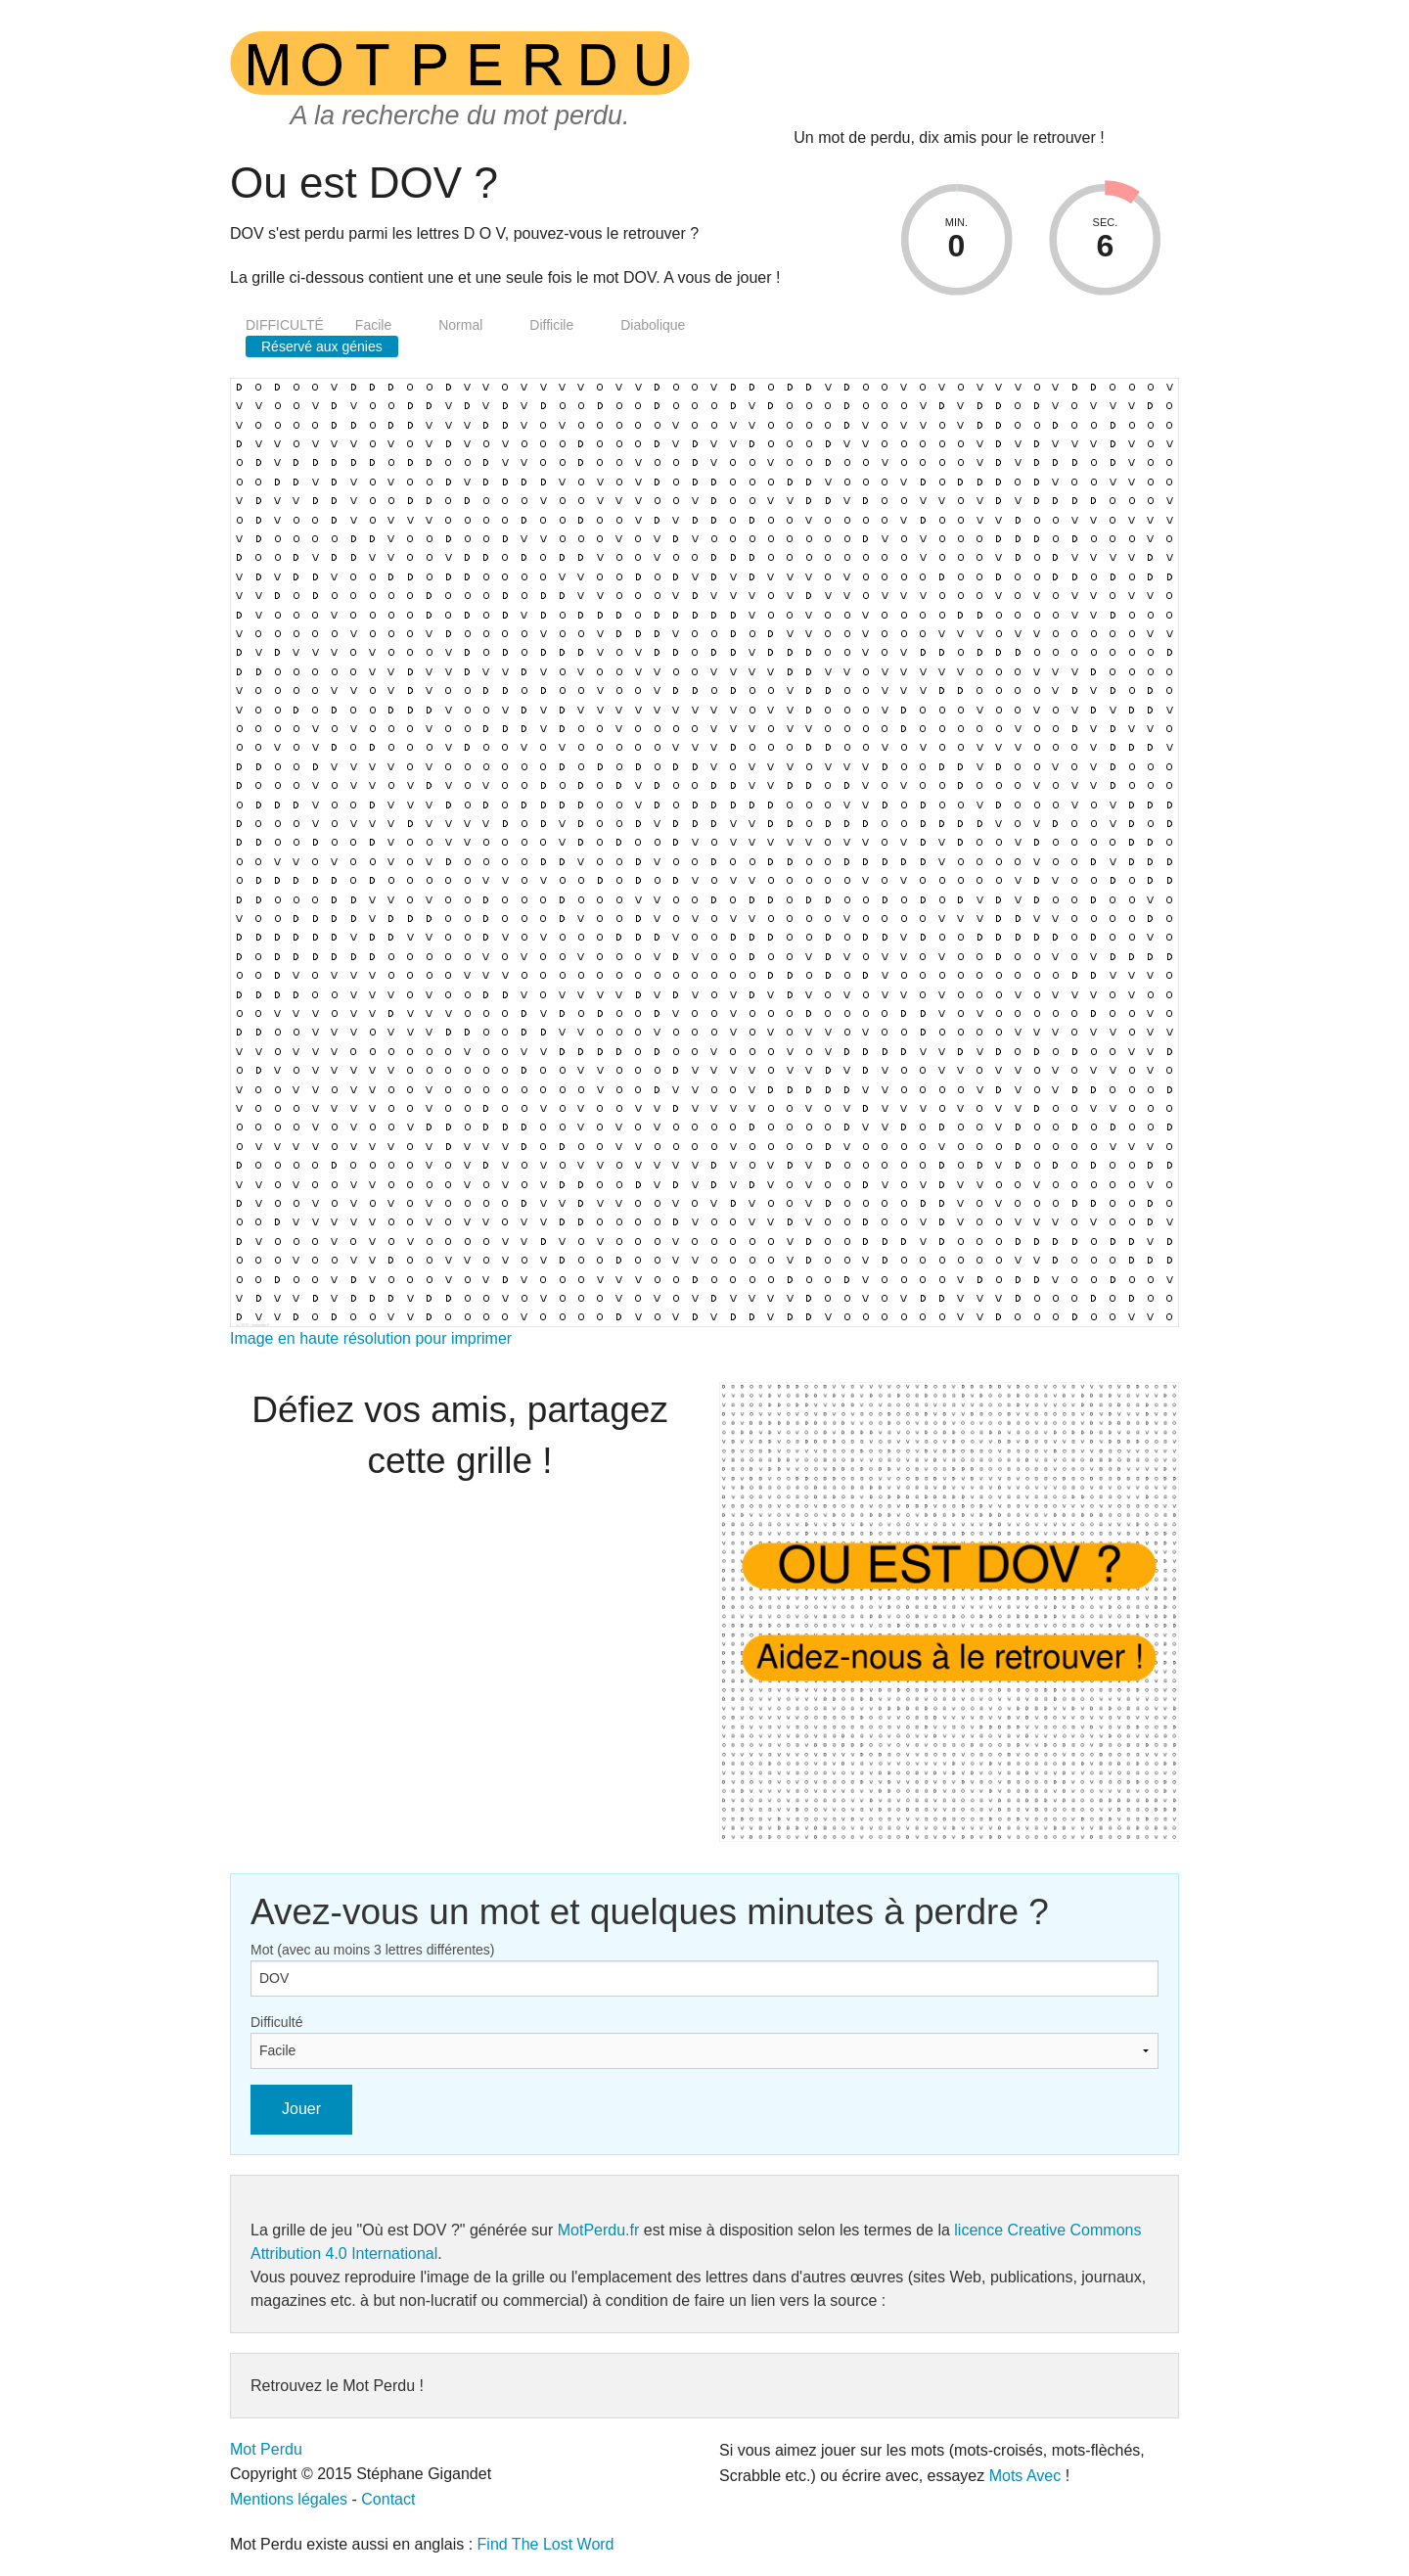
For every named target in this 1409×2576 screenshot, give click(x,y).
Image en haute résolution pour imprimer (371, 1338)
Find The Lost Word (545, 2544)
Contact (388, 2499)
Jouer (301, 2108)
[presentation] (866, 79)
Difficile (551, 325)
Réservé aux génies (322, 346)
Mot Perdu (266, 2449)
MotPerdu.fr (599, 2230)
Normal (460, 325)
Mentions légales (288, 2499)
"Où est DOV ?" (411, 2230)
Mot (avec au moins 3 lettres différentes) (372, 1949)
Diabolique (652, 325)
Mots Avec (1025, 2475)
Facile (373, 325)
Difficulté (276, 2022)
